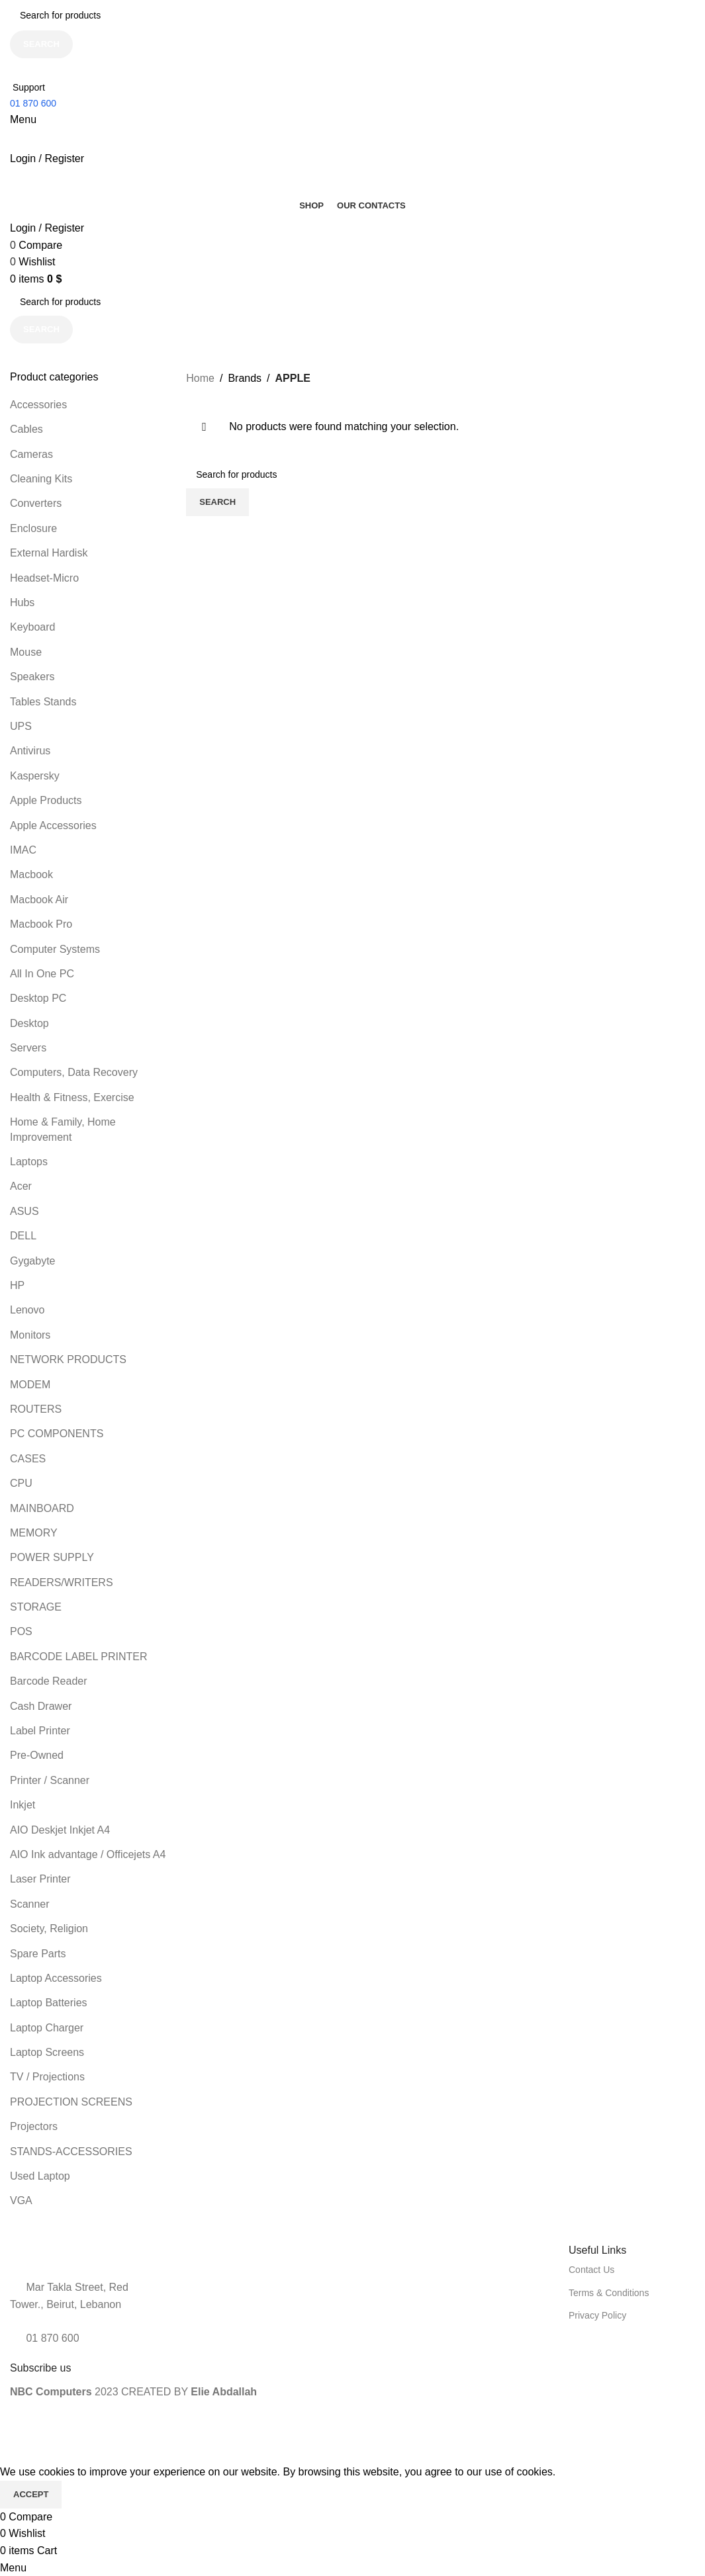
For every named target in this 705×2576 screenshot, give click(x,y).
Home (200, 378)
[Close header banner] (16, 2447)
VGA (21, 2200)
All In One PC (42, 973)
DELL (23, 1235)
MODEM (30, 1384)
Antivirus (30, 750)
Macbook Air (39, 899)
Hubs (22, 602)
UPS (21, 726)
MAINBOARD (42, 1508)
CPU (21, 1483)
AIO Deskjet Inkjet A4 (60, 1830)
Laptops (29, 1161)
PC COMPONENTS (56, 1433)
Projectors (34, 2126)
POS (21, 1631)
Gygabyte (32, 1260)
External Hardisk (48, 552)
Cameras (31, 454)
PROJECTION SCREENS (71, 2102)
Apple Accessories (53, 825)
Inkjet (22, 1804)
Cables (26, 429)
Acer (21, 1186)
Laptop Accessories (56, 1978)
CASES (28, 1458)
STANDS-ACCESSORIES (71, 2151)
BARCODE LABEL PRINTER (78, 1656)
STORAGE (36, 1607)
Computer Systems (55, 949)
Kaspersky (35, 775)
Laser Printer (40, 1879)
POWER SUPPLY (52, 1557)
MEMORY (34, 1532)
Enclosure (33, 528)
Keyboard (33, 627)
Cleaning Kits (41, 478)
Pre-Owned (37, 1755)
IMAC (23, 850)
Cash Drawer (40, 1706)
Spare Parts (38, 1953)
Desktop (29, 1023)
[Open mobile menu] (23, 119)
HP (17, 1285)
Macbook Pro (41, 924)
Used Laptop (40, 2176)
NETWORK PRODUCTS (68, 1359)
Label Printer (40, 1730)
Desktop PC (38, 998)
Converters (36, 503)
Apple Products (46, 800)
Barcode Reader (48, 1681)
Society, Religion (49, 1928)
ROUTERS (36, 1409)
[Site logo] (69, 138)
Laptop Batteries (48, 2002)
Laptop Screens (47, 2052)
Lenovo (27, 1309)
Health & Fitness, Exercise (72, 1097)
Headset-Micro (44, 578)
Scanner (30, 1904)
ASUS (24, 1211)
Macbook (31, 874)
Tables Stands (43, 701)
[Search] (352, 15)
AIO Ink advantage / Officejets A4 (87, 1854)
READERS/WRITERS (61, 1582)
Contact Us (591, 2269)
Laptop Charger (46, 2027)
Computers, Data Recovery (74, 1072)
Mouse (26, 652)
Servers (28, 1047)
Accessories (38, 404)
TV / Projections (47, 2076)
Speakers (32, 676)
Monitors (30, 1335)
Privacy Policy (597, 2315)
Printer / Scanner (49, 1780)
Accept (30, 2494)
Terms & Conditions (609, 2292)
